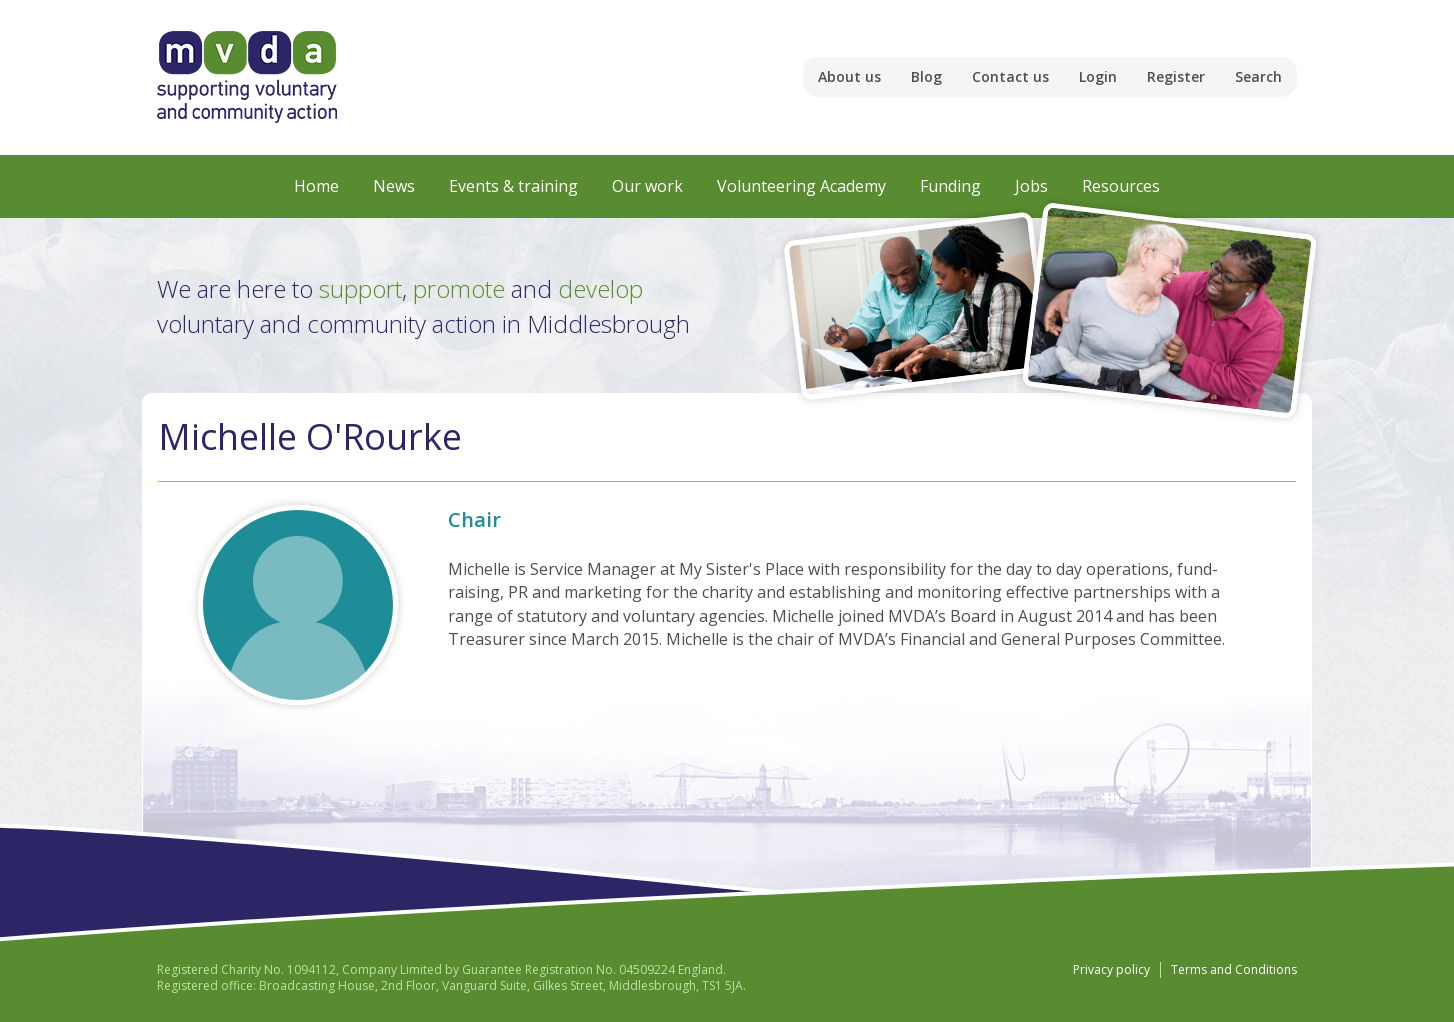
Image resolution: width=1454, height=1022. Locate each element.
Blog (926, 76)
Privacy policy (1111, 970)
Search (1258, 76)
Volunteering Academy (801, 186)
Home (316, 186)
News (394, 186)
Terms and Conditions (1234, 970)
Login (1098, 76)
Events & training (513, 186)
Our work (647, 186)
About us (849, 76)
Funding (950, 186)
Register (1176, 76)
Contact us (1010, 76)
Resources (1121, 186)
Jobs (1031, 186)
